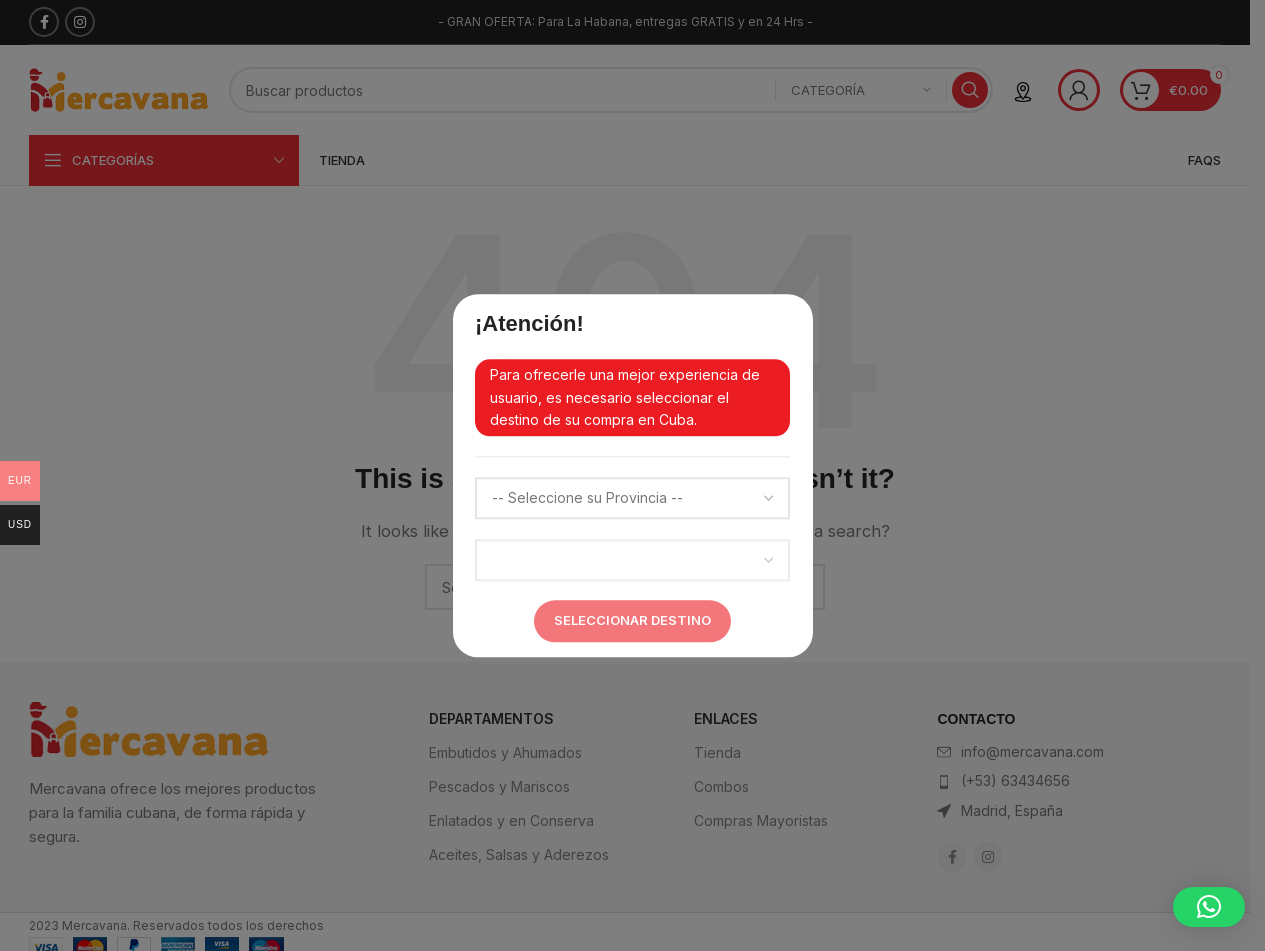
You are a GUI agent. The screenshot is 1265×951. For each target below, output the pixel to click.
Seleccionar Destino (632, 620)
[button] (1209, 907)
